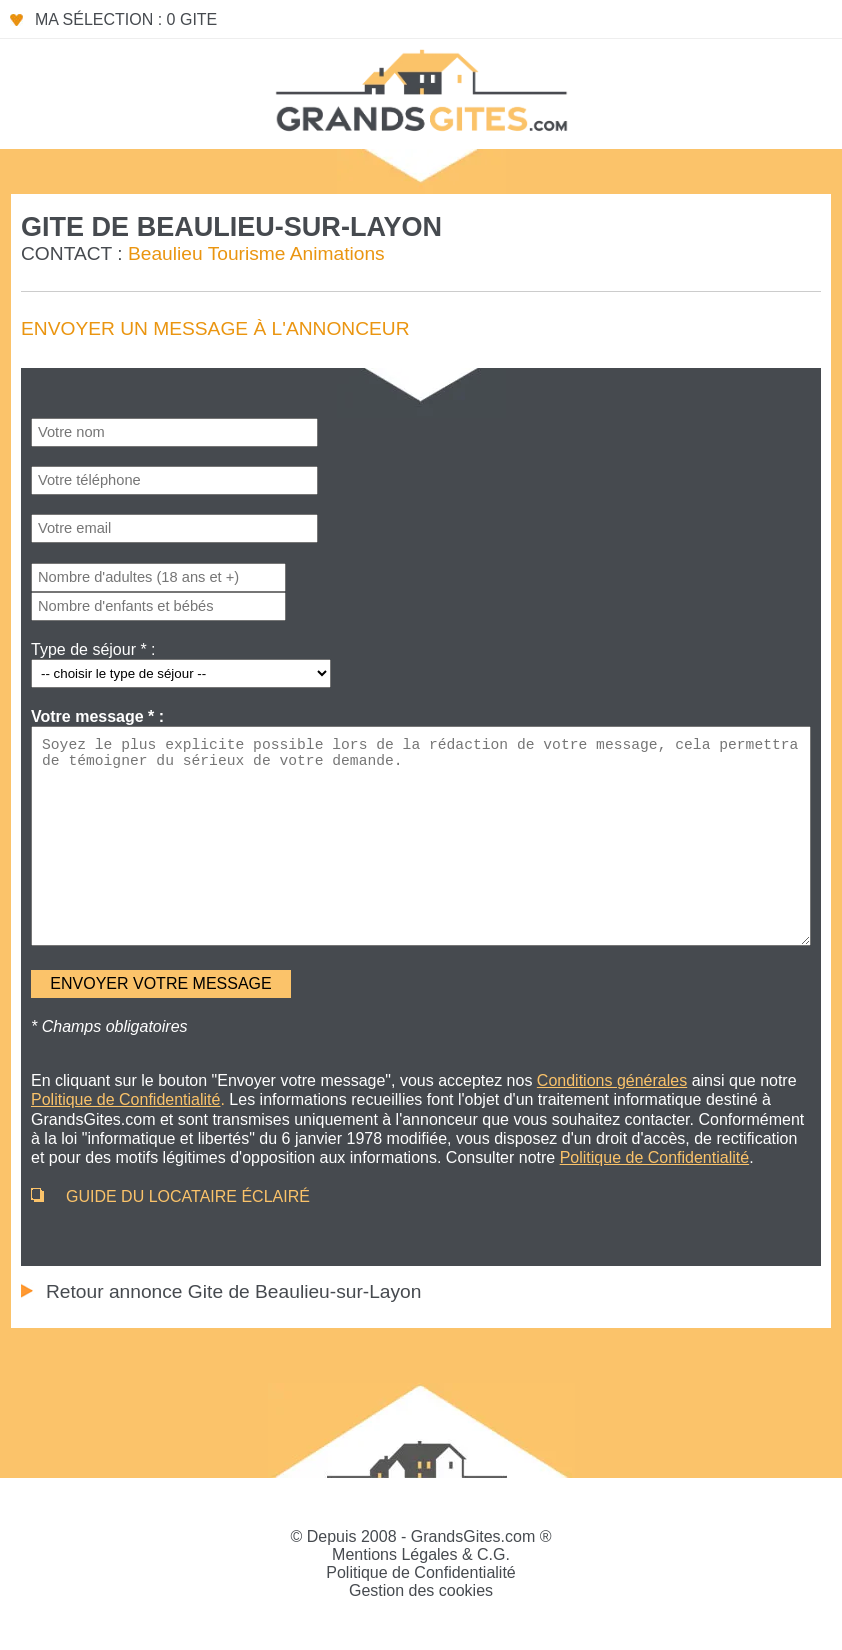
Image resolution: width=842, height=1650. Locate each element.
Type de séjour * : (93, 649)
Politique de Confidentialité (420, 1572)
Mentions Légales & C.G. (421, 1554)
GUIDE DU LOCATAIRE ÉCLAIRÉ (188, 1196)
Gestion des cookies (421, 1590)
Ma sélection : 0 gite (126, 19)
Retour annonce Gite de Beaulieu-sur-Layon (233, 1291)
